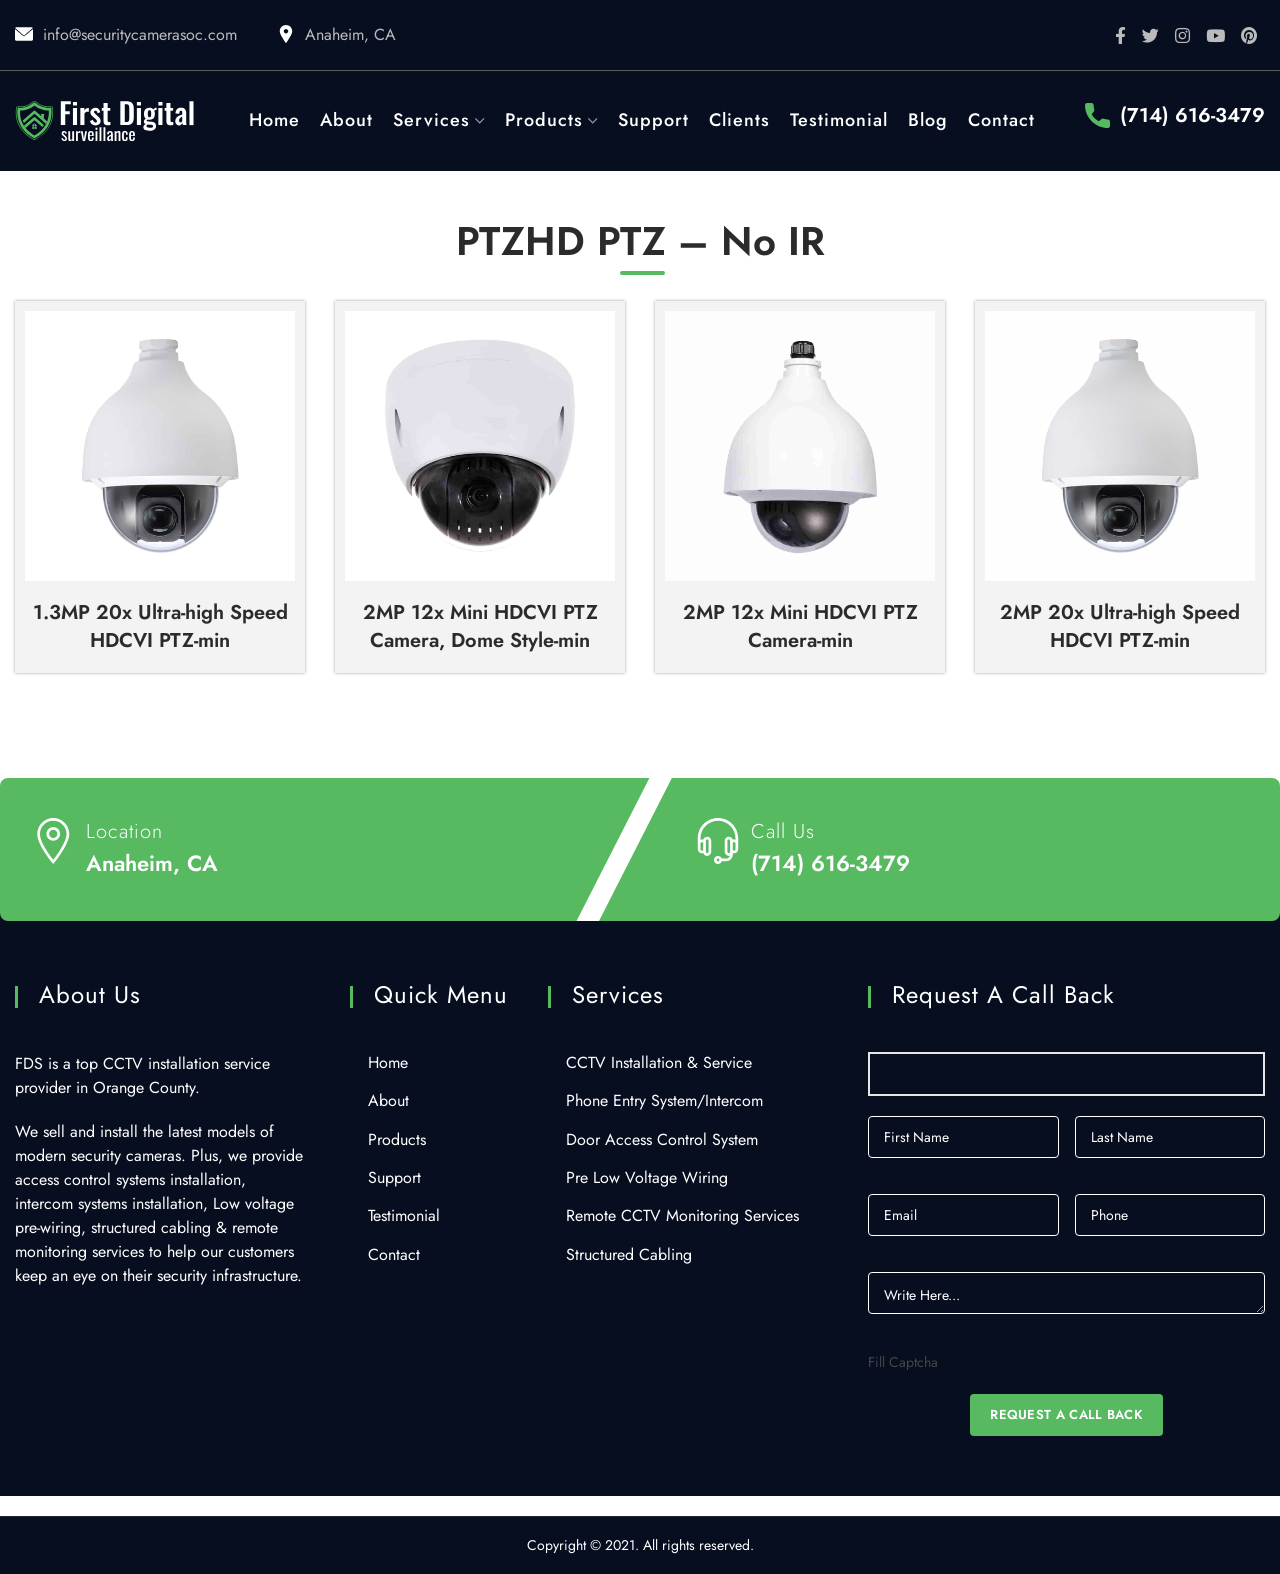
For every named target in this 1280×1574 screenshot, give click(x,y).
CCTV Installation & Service (659, 1063)
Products (397, 1140)
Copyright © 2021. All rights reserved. (640, 1545)
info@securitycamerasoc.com (140, 34)
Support (394, 1178)
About (388, 1101)
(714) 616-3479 (1192, 115)
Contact (394, 1255)
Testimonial (404, 1216)
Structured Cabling (629, 1255)
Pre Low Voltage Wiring (647, 1178)
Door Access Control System (662, 1140)
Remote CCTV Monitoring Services (682, 1216)
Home (388, 1063)
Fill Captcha (903, 1362)
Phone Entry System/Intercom (664, 1101)
